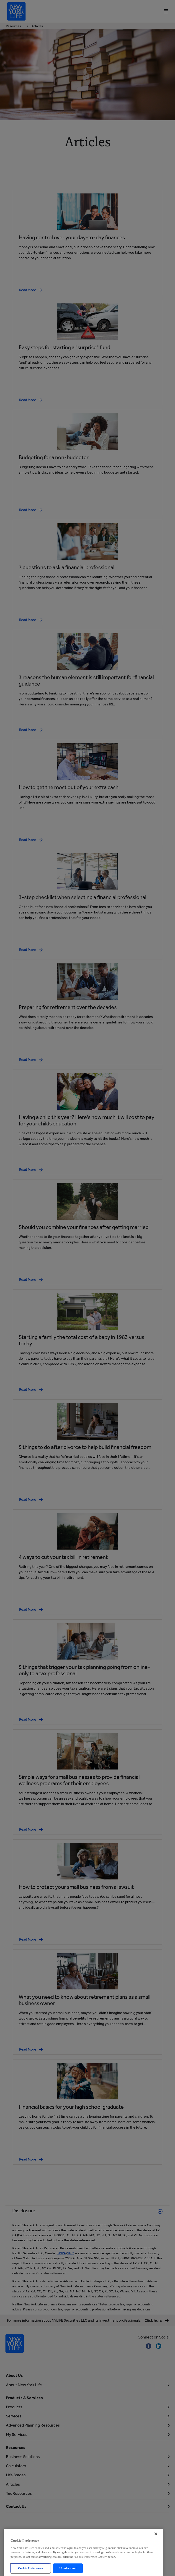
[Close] (156, 2563)
